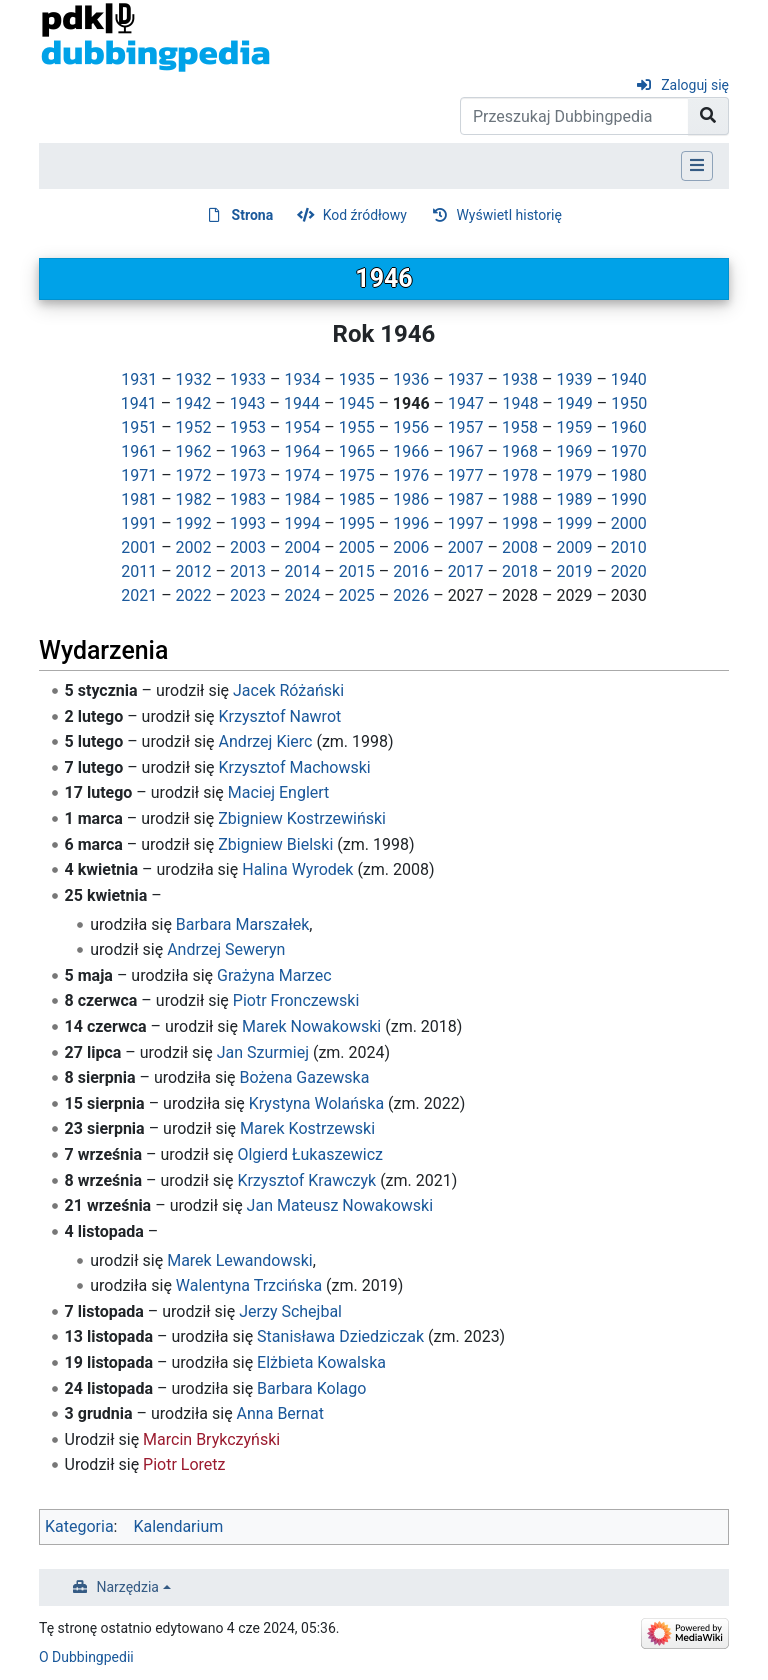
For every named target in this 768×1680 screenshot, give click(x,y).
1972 (194, 475)
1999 (574, 523)
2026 (411, 595)
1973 (248, 475)
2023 (248, 595)
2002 (194, 547)
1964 (302, 451)
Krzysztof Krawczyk (306, 1180)
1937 (466, 379)
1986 (411, 499)
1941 (139, 403)
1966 (411, 451)
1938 (520, 379)
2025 (357, 595)
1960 (629, 427)
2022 (194, 595)
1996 (411, 523)
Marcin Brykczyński (211, 1439)
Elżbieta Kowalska (321, 1362)
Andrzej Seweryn (226, 949)
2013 (248, 571)
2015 (357, 571)
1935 (357, 379)
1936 (411, 379)
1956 (411, 427)
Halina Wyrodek (297, 869)
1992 (194, 523)
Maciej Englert (279, 792)
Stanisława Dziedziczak (340, 1336)
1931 (139, 379)
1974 (302, 475)
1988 (520, 499)
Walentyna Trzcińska (249, 1285)
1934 (302, 379)
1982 (194, 499)
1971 (139, 475)
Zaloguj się (695, 85)
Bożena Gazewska (305, 1077)
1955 (357, 427)
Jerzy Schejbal (290, 1311)
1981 (139, 499)
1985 (357, 499)
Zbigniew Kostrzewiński (302, 818)
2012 (194, 571)
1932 (194, 379)
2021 (139, 595)
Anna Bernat (280, 1413)
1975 (357, 475)
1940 (629, 379)
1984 (302, 499)
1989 (574, 499)
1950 (629, 403)
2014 (302, 571)
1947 (466, 403)
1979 (574, 475)
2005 (357, 547)
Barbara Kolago (311, 1388)
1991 (139, 523)
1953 (248, 427)
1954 (302, 427)
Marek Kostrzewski (307, 1128)
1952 (194, 427)
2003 (248, 547)
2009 (574, 547)
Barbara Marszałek (242, 924)
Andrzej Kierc (266, 741)
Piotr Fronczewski (296, 1000)
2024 (302, 595)
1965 (357, 451)
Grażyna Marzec (274, 975)
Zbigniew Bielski (275, 844)
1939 (574, 379)
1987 (466, 499)
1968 (520, 451)
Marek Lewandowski (240, 1260)
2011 (139, 571)
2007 (466, 547)
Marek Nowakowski (311, 1026)
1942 (193, 403)
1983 (248, 499)
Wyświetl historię (508, 215)
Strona (253, 215)
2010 (629, 547)
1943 (248, 403)
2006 (411, 547)
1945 (356, 403)
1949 (575, 403)
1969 (574, 451)
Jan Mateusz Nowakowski (340, 1205)
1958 (520, 427)
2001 (139, 547)
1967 (466, 451)
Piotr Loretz (184, 1464)
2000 (629, 523)
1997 (466, 523)
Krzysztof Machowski (295, 767)
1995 (357, 523)
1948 (520, 403)
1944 (302, 403)
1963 (248, 451)
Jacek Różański (288, 690)
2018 (520, 571)
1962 (194, 451)
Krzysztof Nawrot (280, 716)
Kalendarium (178, 1526)
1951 (139, 427)
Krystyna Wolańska (316, 1103)
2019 (574, 571)
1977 (466, 475)
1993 (248, 523)
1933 (248, 379)
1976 (411, 475)
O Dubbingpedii (86, 1657)
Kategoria (79, 1526)
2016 (411, 571)
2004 (302, 547)
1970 (629, 451)
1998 (520, 523)
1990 (629, 499)
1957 (466, 427)
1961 (139, 451)
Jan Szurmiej (263, 1052)
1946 (411, 403)
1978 (520, 475)
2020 (629, 571)
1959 (574, 427)
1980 (629, 475)
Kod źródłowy (365, 215)
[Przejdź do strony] (708, 116)
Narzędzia (128, 1587)
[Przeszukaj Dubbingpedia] (574, 116)
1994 (302, 523)
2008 (520, 547)
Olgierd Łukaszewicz (310, 1154)
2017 (466, 571)
